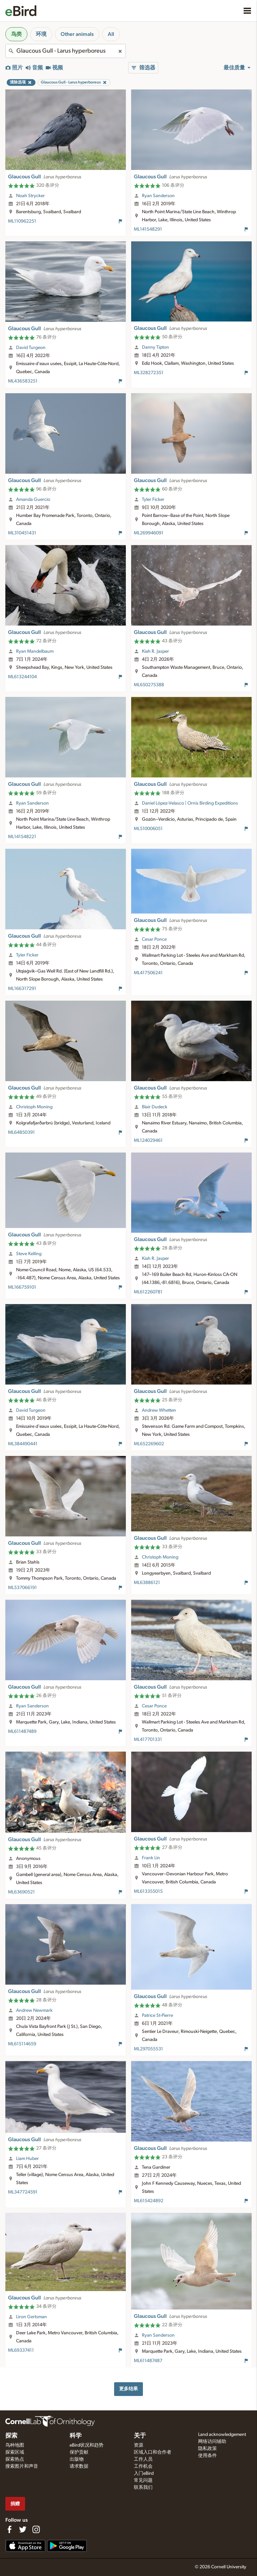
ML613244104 (22, 677)
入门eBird (144, 2473)
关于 (140, 2436)
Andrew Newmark (34, 2010)
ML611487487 (148, 2360)
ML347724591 (22, 2192)
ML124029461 (148, 1140)
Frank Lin (151, 1858)
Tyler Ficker (153, 499)
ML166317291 (22, 988)
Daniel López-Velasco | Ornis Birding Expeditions (190, 803)
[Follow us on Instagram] (36, 2529)
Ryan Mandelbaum (35, 651)
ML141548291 (148, 229)
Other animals (77, 34)
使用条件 (207, 2455)
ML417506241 (148, 973)
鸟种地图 (14, 2445)
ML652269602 (149, 1444)
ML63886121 (147, 1582)
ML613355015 (148, 1891)
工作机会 (143, 2466)
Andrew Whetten (159, 1410)
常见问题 (143, 2480)
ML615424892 (148, 2201)
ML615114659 (22, 2044)
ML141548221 (22, 836)
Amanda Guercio (33, 499)
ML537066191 (22, 1587)
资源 (138, 2445)
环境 (41, 34)
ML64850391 (21, 1132)
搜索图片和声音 (21, 2466)
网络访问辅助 (212, 2441)
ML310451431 (22, 533)
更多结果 (128, 2388)
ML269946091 (148, 533)
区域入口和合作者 (152, 2452)
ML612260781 (148, 1292)
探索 (11, 2436)
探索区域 (14, 2452)
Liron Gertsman (31, 2317)
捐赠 (15, 2503)
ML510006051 (148, 828)
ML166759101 (22, 1287)
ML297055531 (148, 2049)
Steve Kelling (28, 1253)
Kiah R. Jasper (155, 651)
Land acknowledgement (222, 2434)
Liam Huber (27, 2158)
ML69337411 (21, 2350)
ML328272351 (148, 372)
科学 (76, 2436)
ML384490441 (22, 1444)
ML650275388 (149, 685)
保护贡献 (79, 2452)
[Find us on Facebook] (9, 2529)
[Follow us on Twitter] (23, 2529)
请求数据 (79, 2466)
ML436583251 (22, 381)
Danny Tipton (155, 347)
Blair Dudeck (154, 1107)
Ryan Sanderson (158, 195)
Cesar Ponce (154, 939)
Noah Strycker (30, 195)
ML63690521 (21, 1892)
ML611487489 (22, 1731)
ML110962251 (22, 221)
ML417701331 (148, 1739)
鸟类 (16, 34)
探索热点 (14, 2459)
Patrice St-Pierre (157, 2015)
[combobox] (65, 51)
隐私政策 (207, 2448)
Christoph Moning (34, 1107)
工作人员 (143, 2459)
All (111, 34)
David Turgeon (31, 347)
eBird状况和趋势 (86, 2445)
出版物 (77, 2459)
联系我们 (143, 2487)
